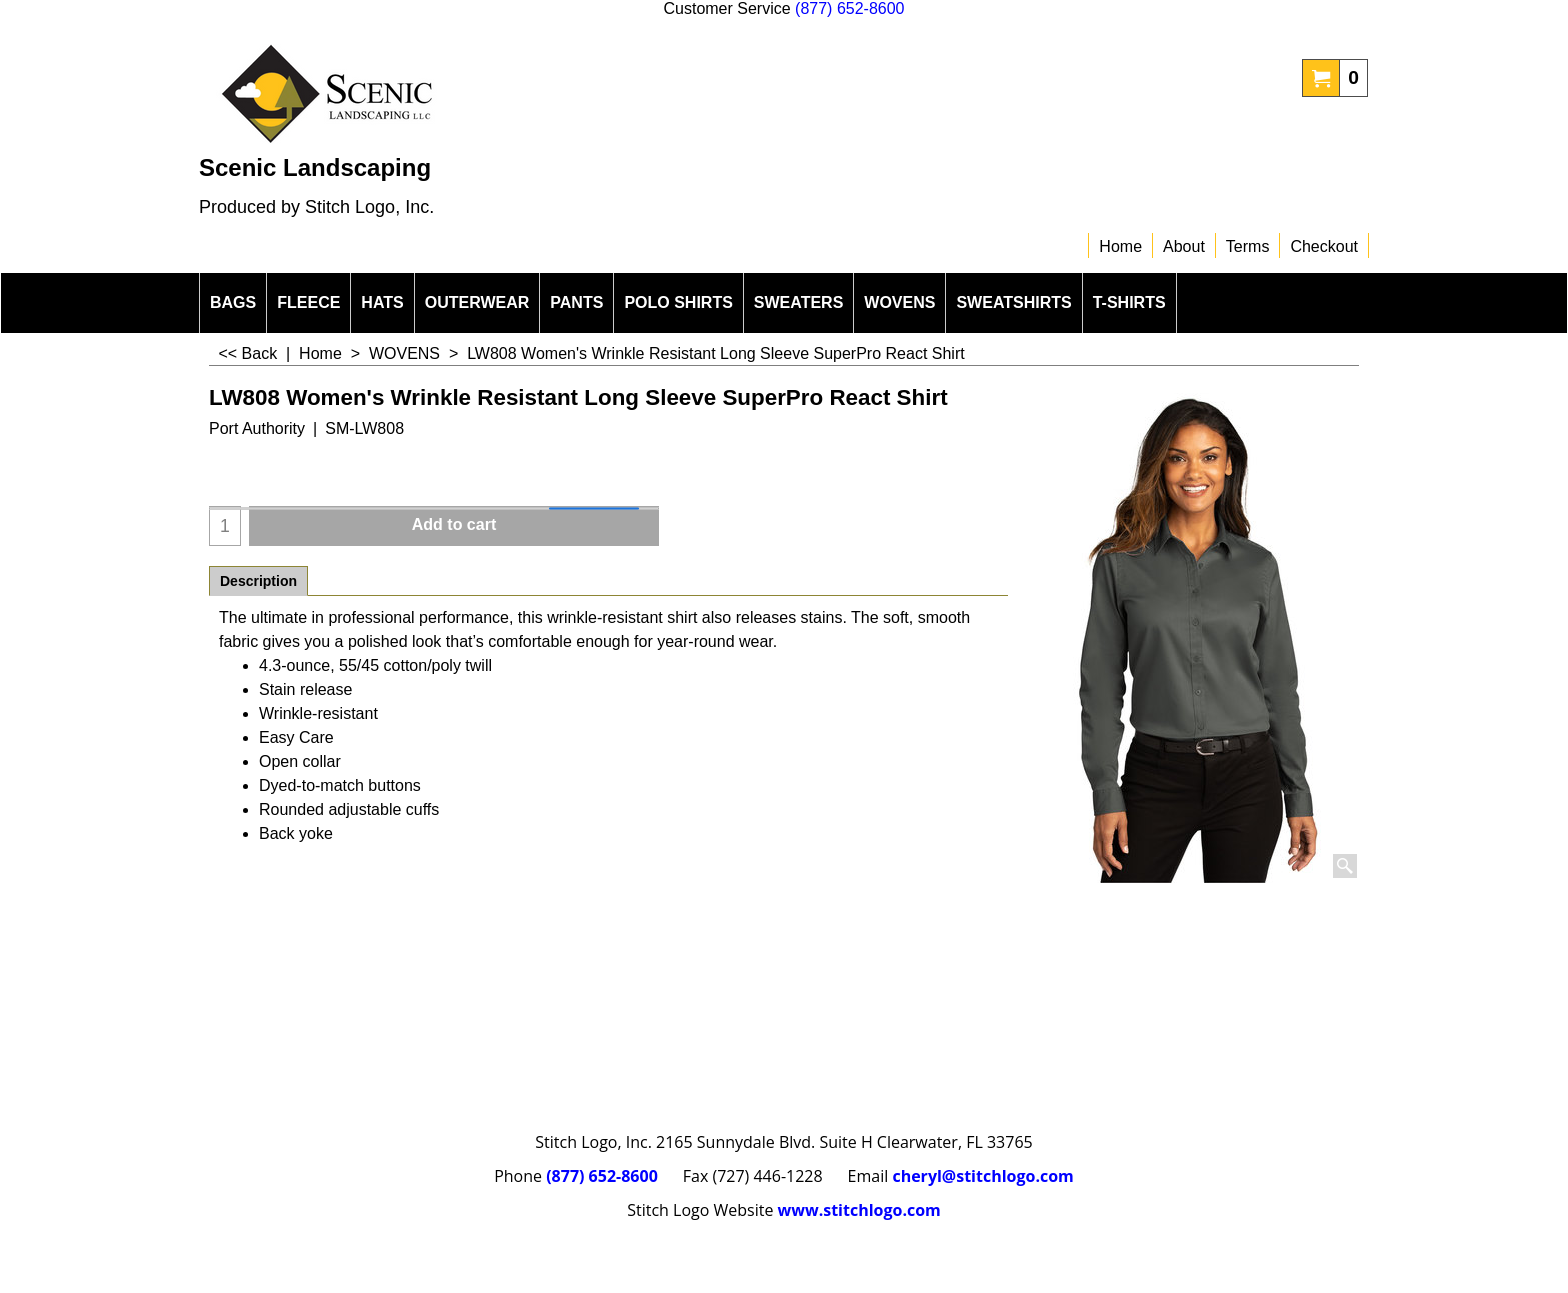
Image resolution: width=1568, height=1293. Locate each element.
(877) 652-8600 (849, 8)
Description (258, 581)
